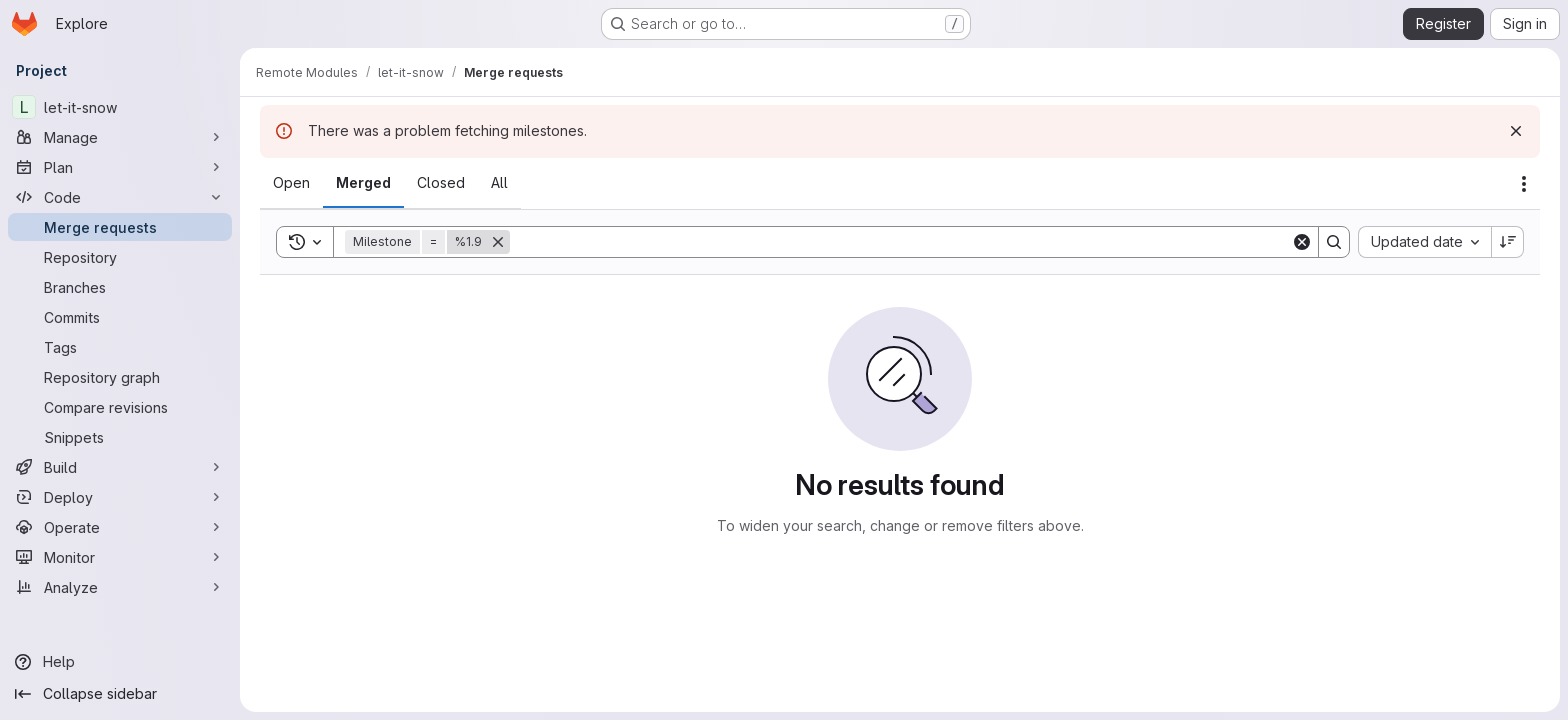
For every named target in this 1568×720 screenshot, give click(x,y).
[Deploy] (120, 497)
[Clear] (1302, 242)
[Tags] (120, 347)
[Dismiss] (1516, 131)
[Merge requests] (120, 227)
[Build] (120, 467)
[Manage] (120, 137)
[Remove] (498, 242)
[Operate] (120, 527)
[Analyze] (120, 587)
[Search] (900, 242)
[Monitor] (120, 557)
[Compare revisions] (120, 407)
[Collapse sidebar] (120, 694)
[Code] (120, 197)
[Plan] (120, 167)
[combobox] (1424, 242)
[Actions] (1524, 184)
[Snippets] (120, 437)
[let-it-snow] (120, 107)
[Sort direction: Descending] (1508, 242)
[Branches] (120, 287)
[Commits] (120, 317)
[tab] (291, 183)
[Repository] (120, 257)
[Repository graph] (120, 377)
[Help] (120, 662)
